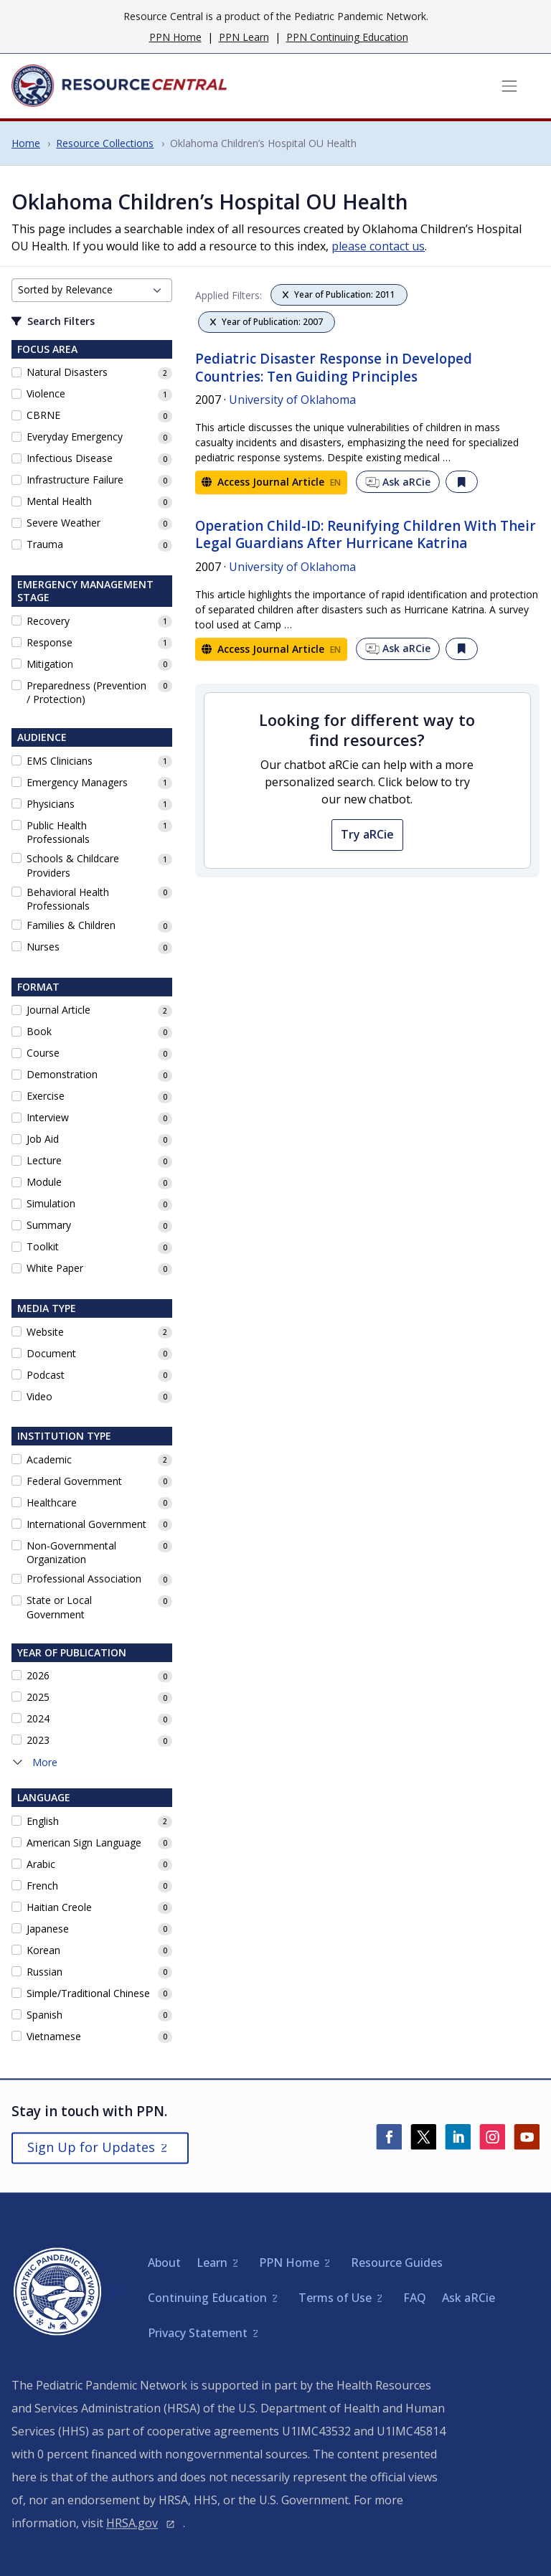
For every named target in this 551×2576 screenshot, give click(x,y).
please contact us (378, 246)
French (42, 1885)
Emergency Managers (77, 782)
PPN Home (175, 37)
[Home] (119, 86)
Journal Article (58, 1009)
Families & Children (71, 925)
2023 (38, 1740)
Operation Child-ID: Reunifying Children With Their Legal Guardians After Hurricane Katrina (365, 534)
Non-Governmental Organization (71, 1553)
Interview (48, 1117)
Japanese (48, 1928)
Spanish (44, 2014)
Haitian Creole (59, 1907)
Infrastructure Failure (75, 479)
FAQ (414, 2298)
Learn (212, 2262)
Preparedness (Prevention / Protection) (86, 693)
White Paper (55, 1268)
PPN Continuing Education (347, 37)
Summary (49, 1225)
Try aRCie (367, 834)
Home (25, 143)
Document (51, 1353)
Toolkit (43, 1246)
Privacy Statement (198, 2333)
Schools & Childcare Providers (73, 865)
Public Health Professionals (58, 832)
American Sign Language (84, 1842)
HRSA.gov (132, 2523)
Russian (44, 1971)
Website (45, 1332)
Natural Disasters (67, 372)
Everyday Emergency (75, 436)
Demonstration (62, 1074)
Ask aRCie (397, 482)
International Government (86, 1524)
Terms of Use (335, 2298)
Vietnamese (54, 2036)
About (164, 2262)
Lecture (44, 1160)
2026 (38, 1675)
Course (43, 1053)
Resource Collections (105, 143)
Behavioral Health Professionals (68, 899)
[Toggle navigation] (509, 86)
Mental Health (59, 501)
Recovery (48, 621)
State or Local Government (59, 1607)
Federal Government (74, 1481)
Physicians (51, 804)
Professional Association (84, 1578)
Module (44, 1182)
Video (39, 1396)
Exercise (46, 1096)
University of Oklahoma (292, 399)
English (43, 1821)
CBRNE (43, 415)
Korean (43, 1950)
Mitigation (50, 664)
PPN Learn (244, 37)
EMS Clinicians (60, 761)
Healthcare (52, 1502)
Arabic (41, 1864)
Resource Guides (397, 2262)
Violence (46, 393)
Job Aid (43, 1139)
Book (39, 1031)
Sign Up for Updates (91, 2147)
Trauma (45, 544)
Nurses (43, 946)
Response (49, 642)
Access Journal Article (271, 482)
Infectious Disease (70, 458)
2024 (38, 1718)
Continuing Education (207, 2298)
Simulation (51, 1203)
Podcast (46, 1375)
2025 (38, 1697)
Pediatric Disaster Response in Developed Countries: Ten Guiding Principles (333, 367)
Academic (49, 1459)
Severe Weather (63, 522)
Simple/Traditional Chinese (88, 1993)
